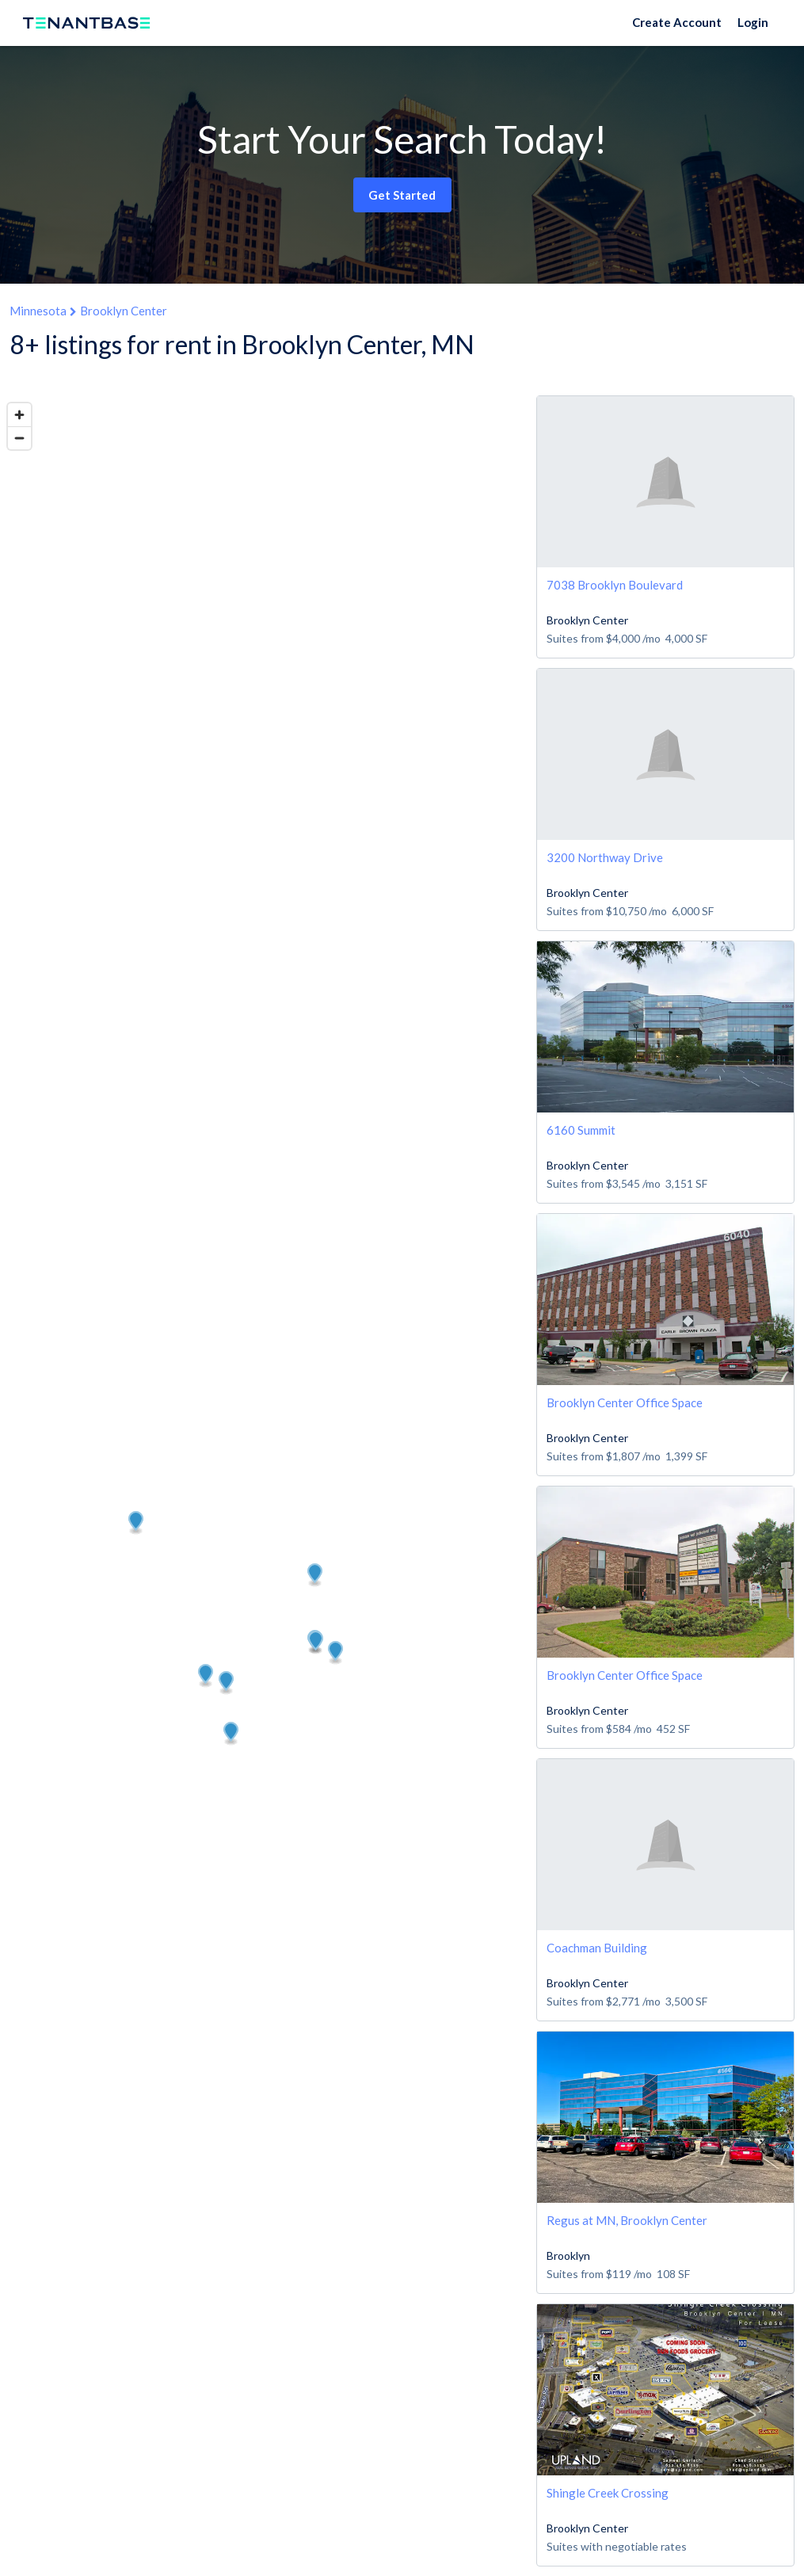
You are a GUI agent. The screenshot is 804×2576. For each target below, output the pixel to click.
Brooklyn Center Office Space (625, 1402)
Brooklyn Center (123, 310)
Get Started (402, 195)
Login (752, 22)
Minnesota (38, 310)
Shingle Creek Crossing (608, 2493)
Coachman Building (597, 1948)
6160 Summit (581, 1130)
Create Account (677, 22)
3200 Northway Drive (605, 857)
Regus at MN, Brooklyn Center (627, 2220)
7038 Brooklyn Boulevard (615, 585)
